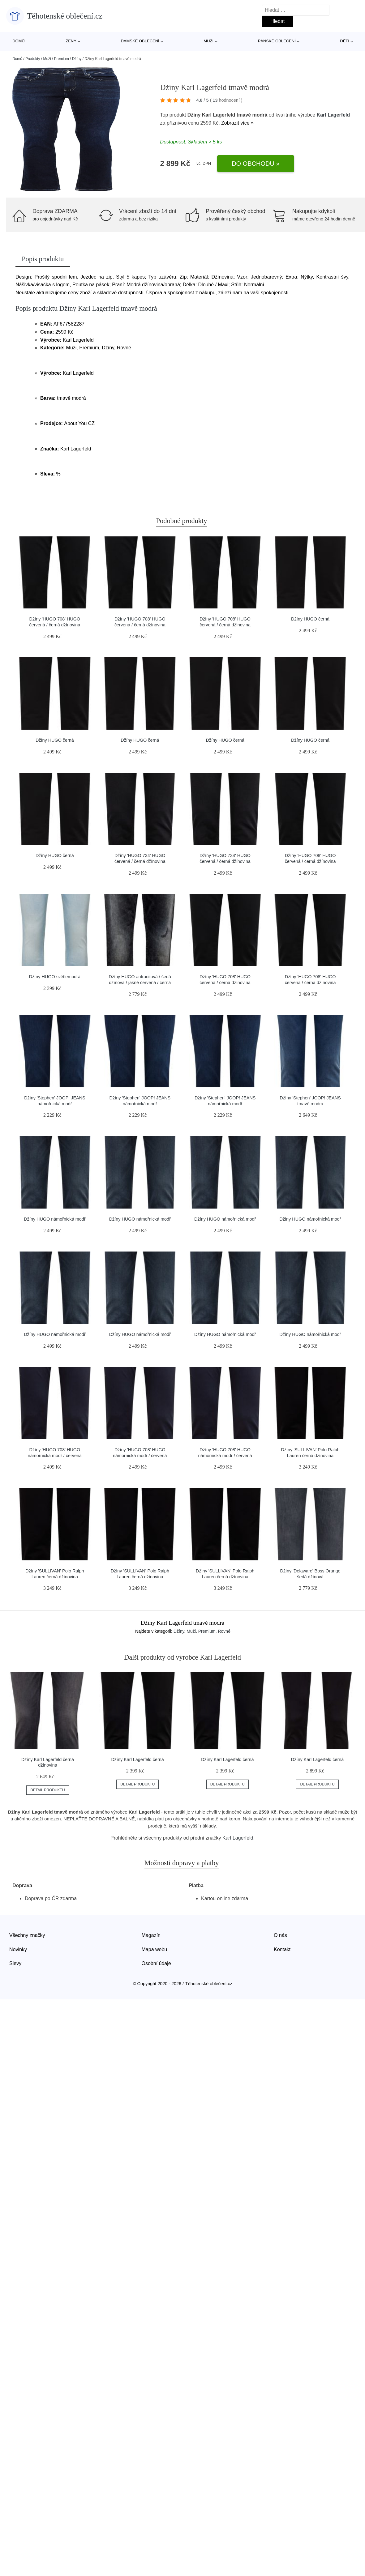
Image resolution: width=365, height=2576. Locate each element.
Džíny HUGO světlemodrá (54, 976)
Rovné (224, 1631)
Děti (344, 41)
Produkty (32, 59)
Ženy (71, 41)
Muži (208, 41)
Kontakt (282, 1949)
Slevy (15, 1963)
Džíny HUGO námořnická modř (54, 1219)
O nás (280, 1935)
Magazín (151, 1935)
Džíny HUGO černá (310, 618)
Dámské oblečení (140, 41)
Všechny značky (27, 1935)
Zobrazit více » (237, 123)
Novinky (18, 1949)
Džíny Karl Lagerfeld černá (137, 1759)
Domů (18, 41)
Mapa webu (154, 1949)
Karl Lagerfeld (333, 114)
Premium (61, 59)
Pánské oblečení (277, 41)
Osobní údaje (156, 1963)
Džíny (77, 59)
